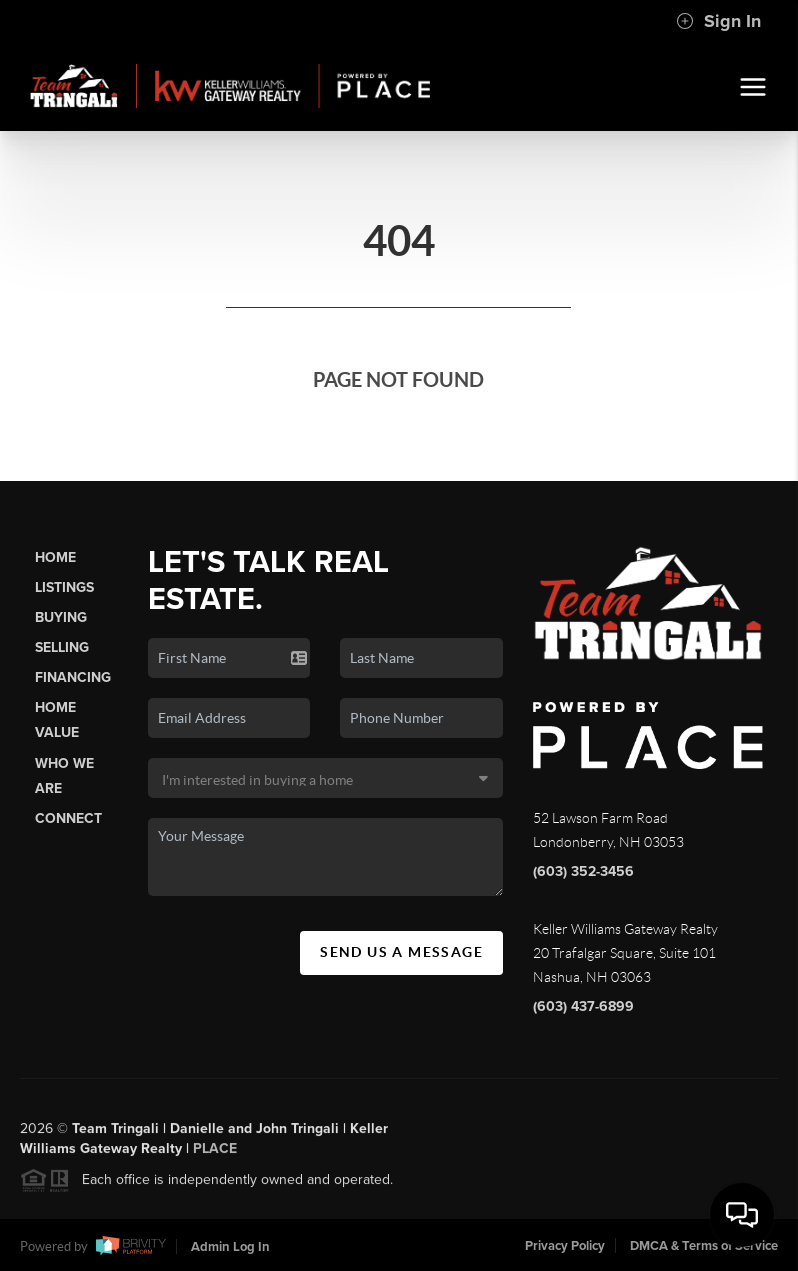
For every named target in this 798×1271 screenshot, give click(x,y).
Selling (62, 647)
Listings (64, 587)
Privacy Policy (565, 1246)
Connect (68, 818)
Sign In (718, 21)
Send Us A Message (401, 952)
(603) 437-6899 (583, 1006)
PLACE (215, 1151)
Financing (73, 677)
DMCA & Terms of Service (704, 1246)
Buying (61, 617)
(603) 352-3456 (583, 871)
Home (55, 557)
